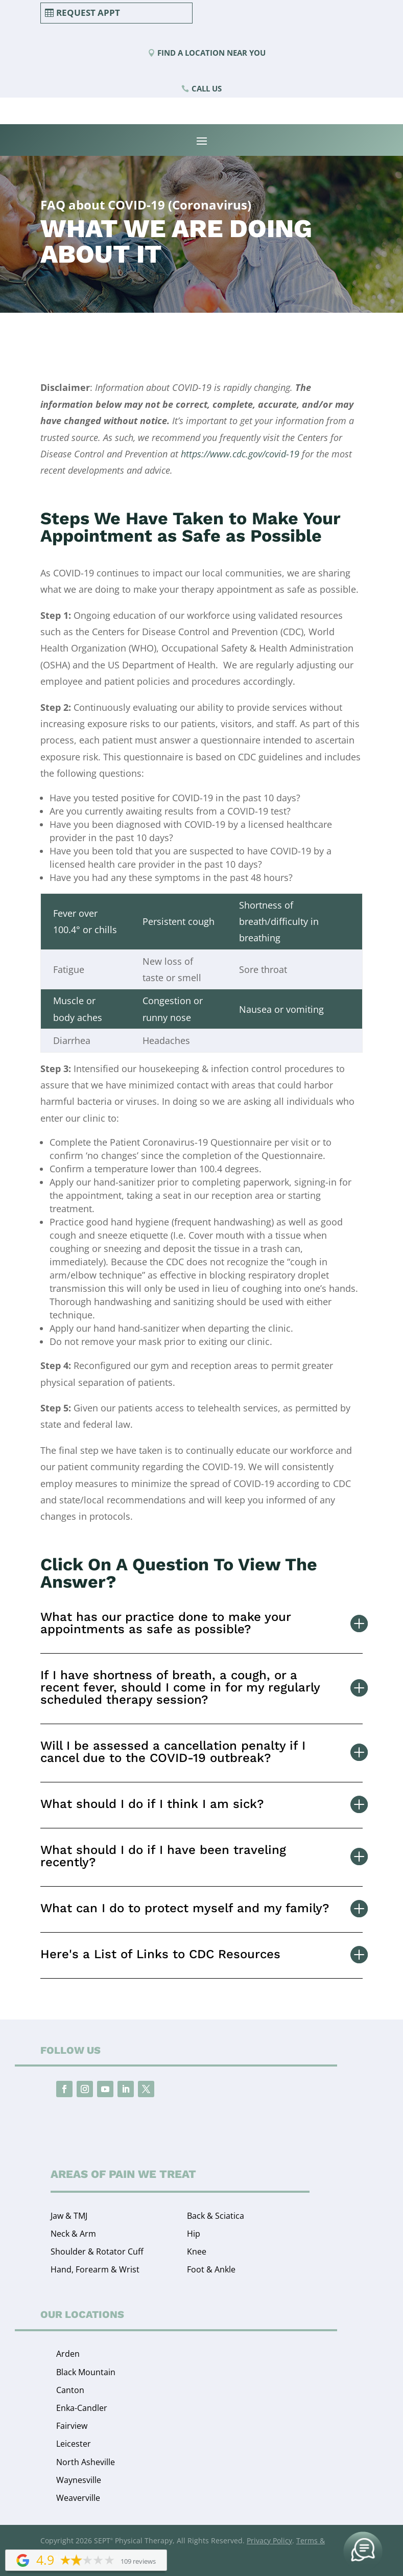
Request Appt (88, 12)
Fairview (71, 2425)
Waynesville (78, 2480)
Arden (68, 2353)
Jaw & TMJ (69, 2215)
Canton (70, 2390)
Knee (196, 2251)
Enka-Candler (81, 2407)
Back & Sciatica (215, 2215)
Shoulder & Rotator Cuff (97, 2251)
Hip (193, 2233)
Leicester (73, 2443)
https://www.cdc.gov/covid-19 (240, 454)
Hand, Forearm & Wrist (95, 2269)
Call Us (207, 88)
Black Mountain (85, 2372)
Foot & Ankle (211, 2269)
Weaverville (78, 2497)
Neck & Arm (73, 2233)
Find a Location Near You (211, 53)
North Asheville (85, 2462)
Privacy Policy (269, 2540)
